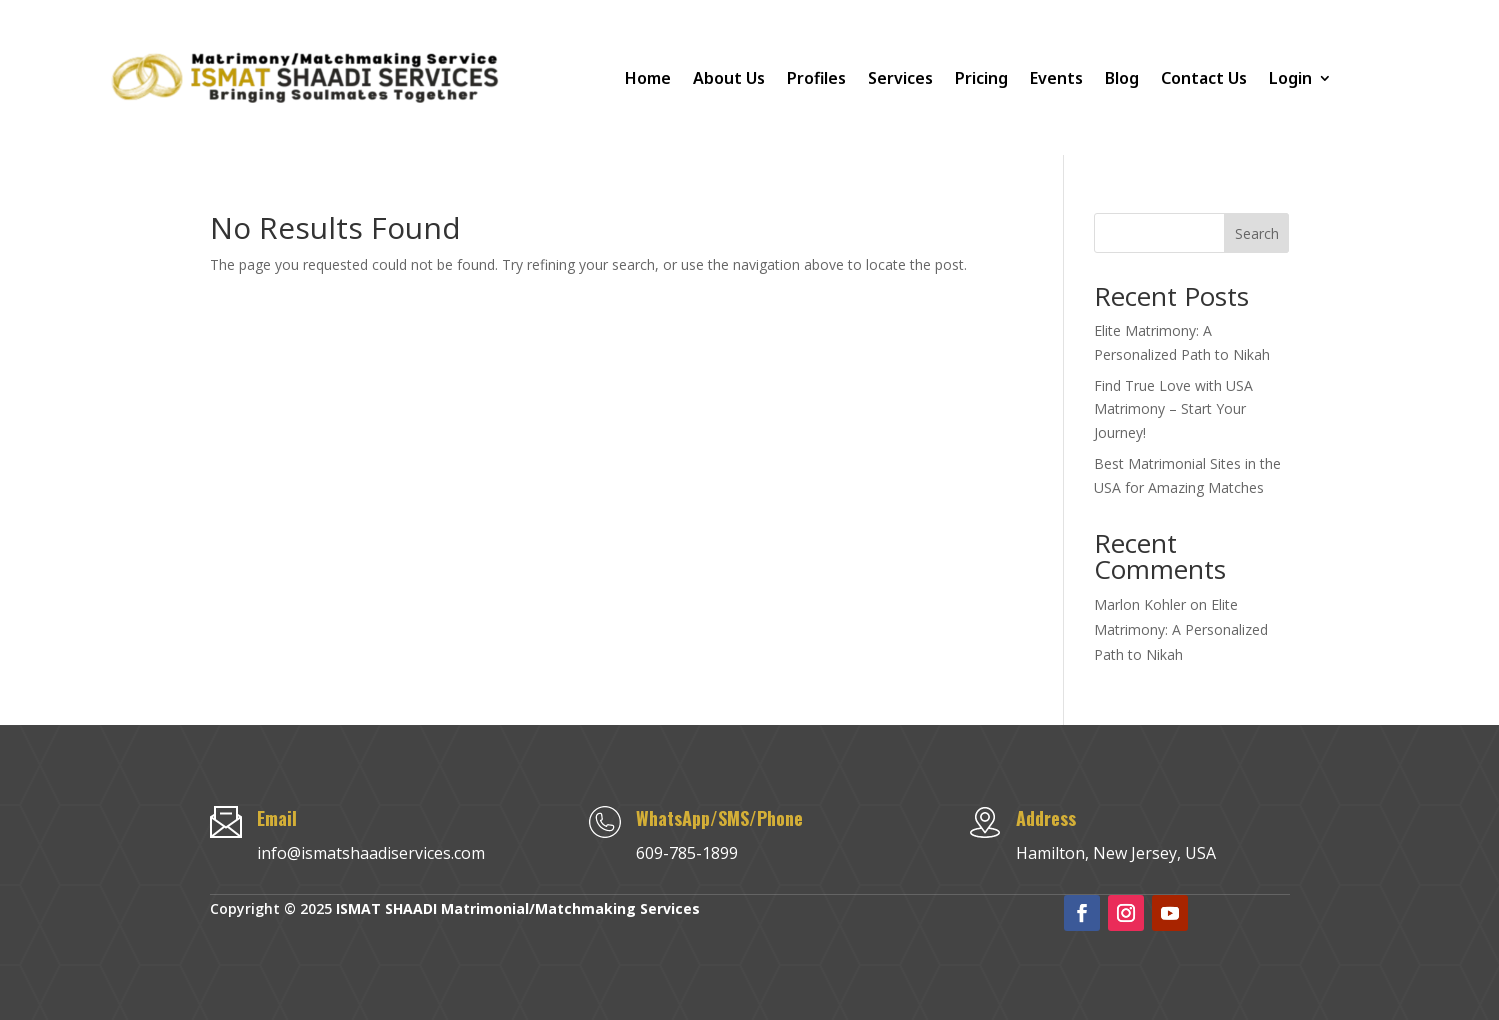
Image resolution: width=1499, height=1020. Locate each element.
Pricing (981, 78)
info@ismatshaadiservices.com (371, 853)
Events (1056, 78)
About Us (729, 78)
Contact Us (1204, 78)
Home (648, 78)
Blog (1122, 78)
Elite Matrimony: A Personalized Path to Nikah (1181, 629)
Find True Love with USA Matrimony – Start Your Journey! (1173, 409)
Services (900, 78)
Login (1290, 78)
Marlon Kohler (1140, 604)
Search (1257, 233)
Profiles (816, 78)
